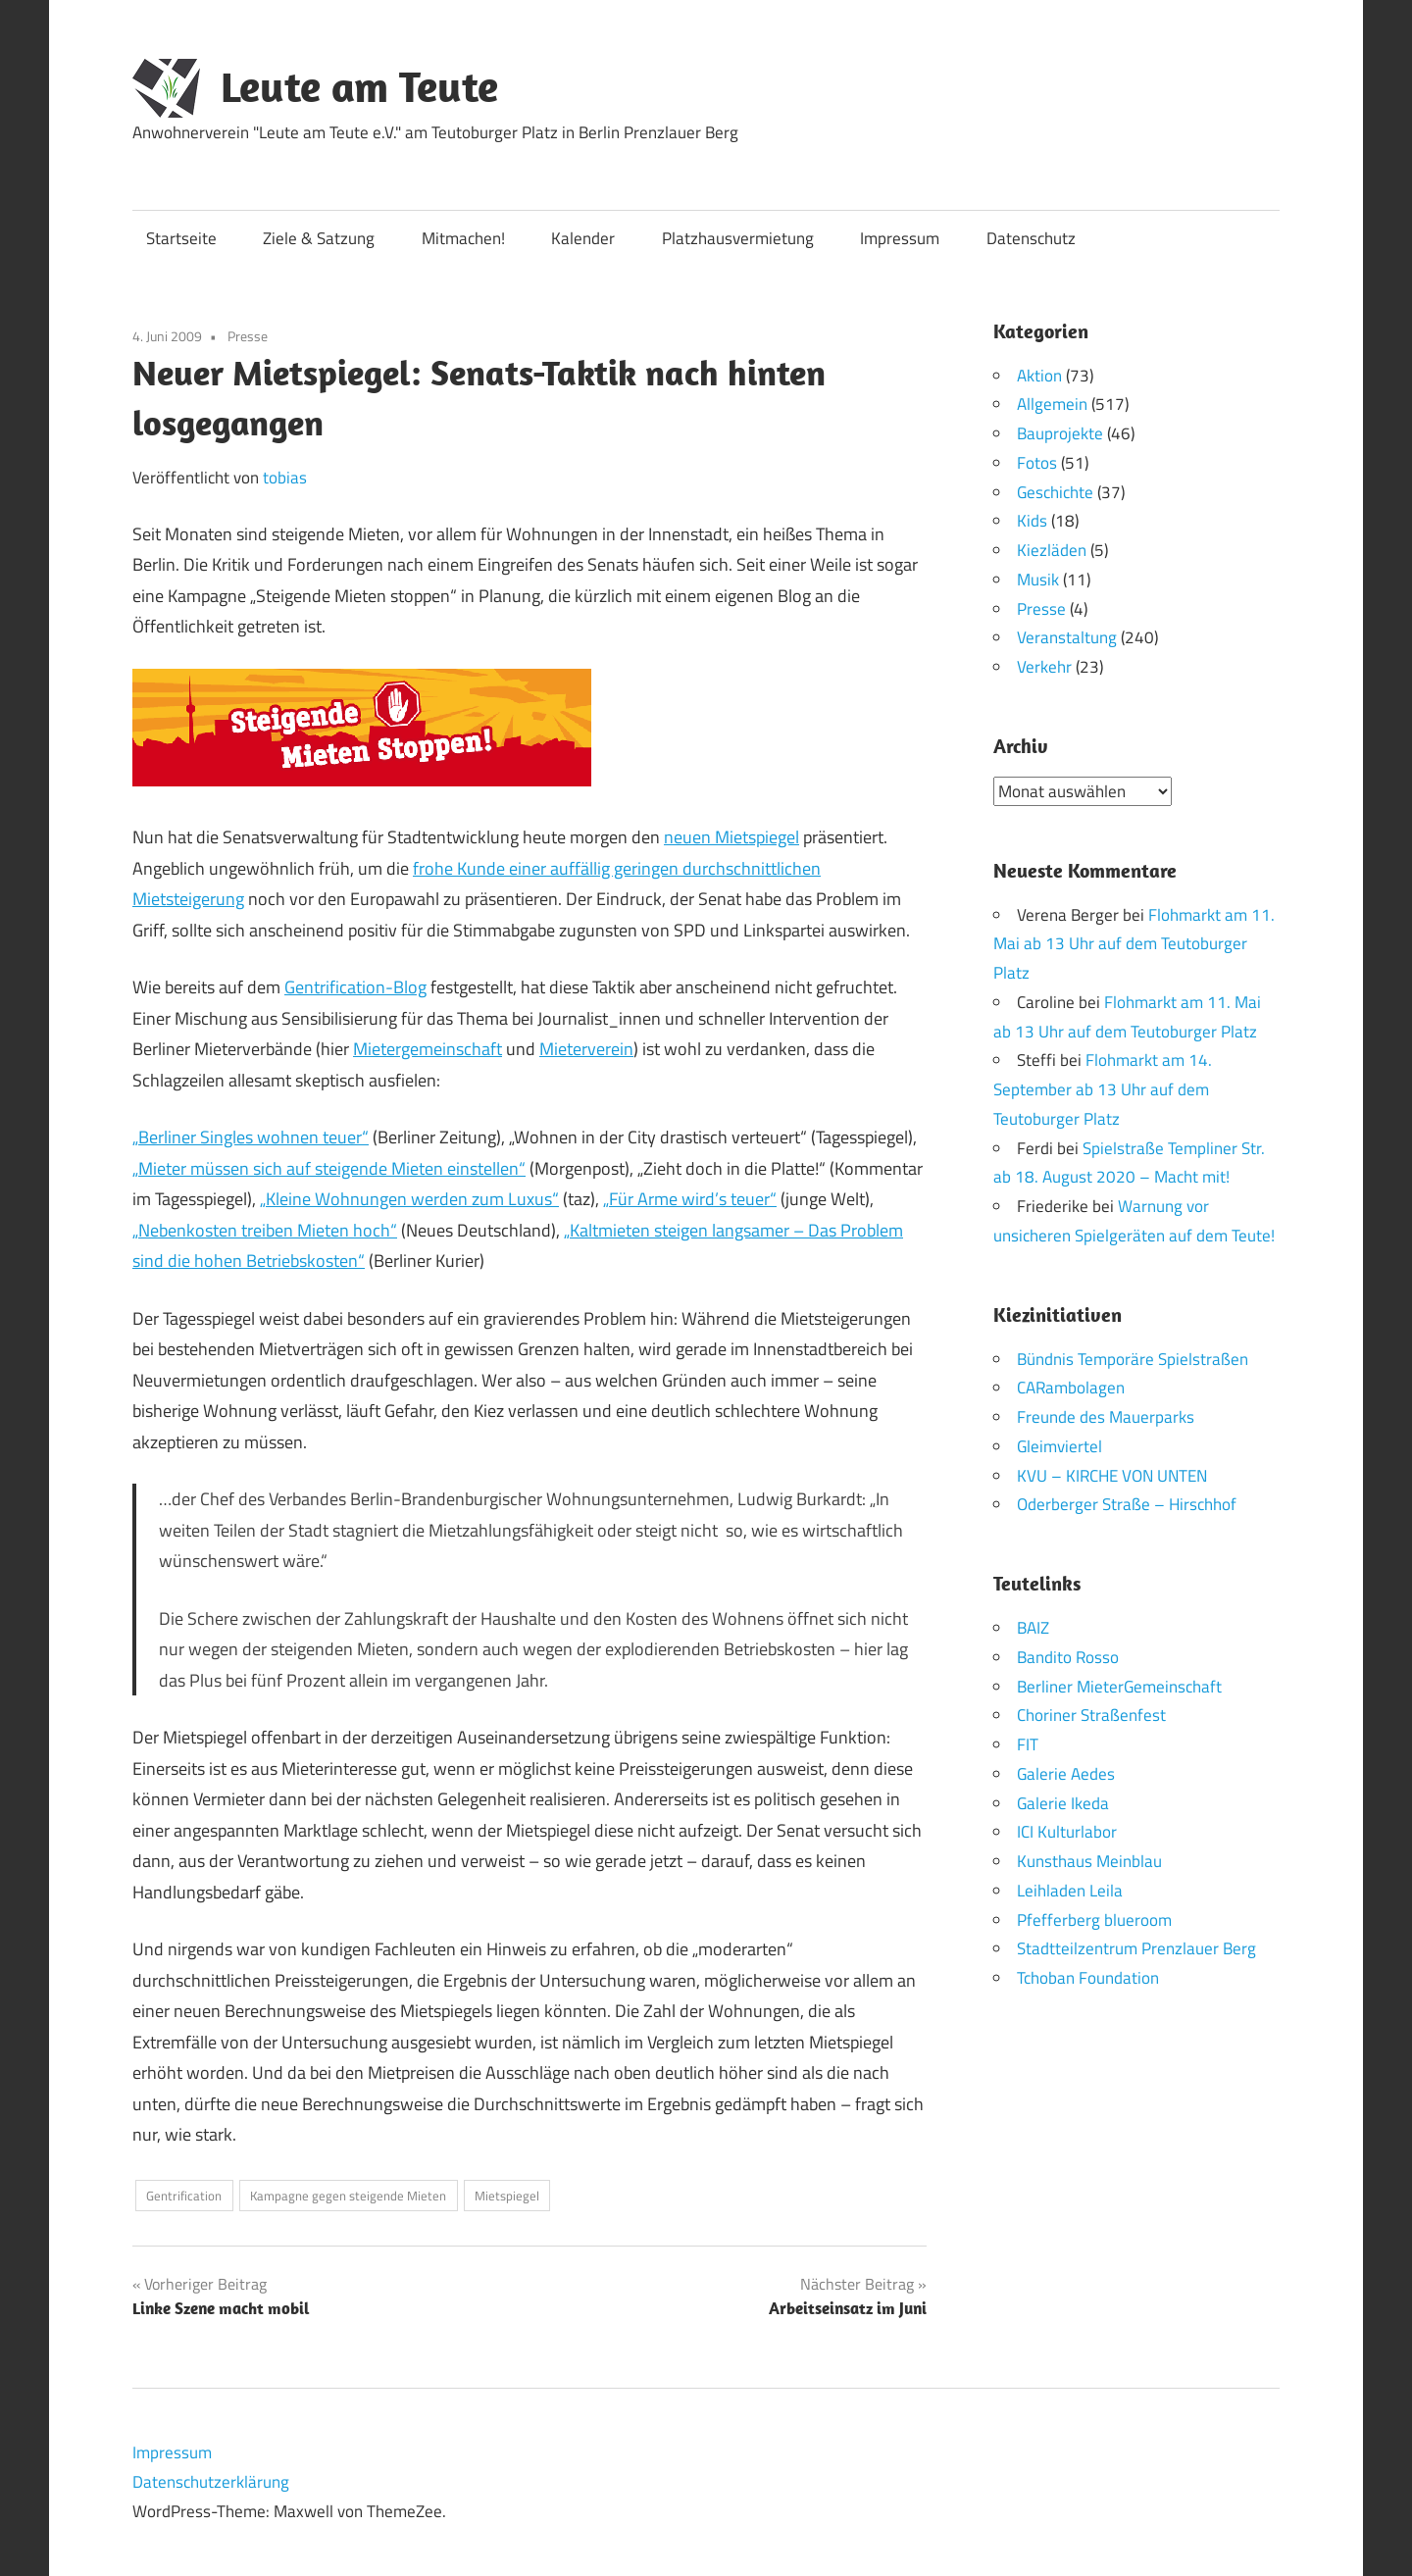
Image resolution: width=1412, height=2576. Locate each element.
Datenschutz (1031, 238)
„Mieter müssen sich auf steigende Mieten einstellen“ (329, 1168)
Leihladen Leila (1070, 1889)
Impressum (899, 238)
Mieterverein (586, 1048)
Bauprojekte (1060, 433)
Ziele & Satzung (319, 238)
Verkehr (1044, 667)
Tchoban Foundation (1088, 1978)
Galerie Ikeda (1063, 1802)
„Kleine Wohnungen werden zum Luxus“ (409, 1199)
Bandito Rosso (1068, 1656)
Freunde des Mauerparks (1105, 1417)
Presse (247, 336)
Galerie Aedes (1066, 1773)
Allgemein (1052, 404)
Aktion (1039, 375)
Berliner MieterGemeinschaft (1119, 1685)
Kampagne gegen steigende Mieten (348, 2195)
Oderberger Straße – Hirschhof (1126, 1504)
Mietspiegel (507, 2195)
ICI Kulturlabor (1067, 1831)
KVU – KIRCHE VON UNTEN (1112, 1475)
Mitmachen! (463, 238)
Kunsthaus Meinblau (1089, 1861)
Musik (1038, 579)
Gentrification (184, 2195)
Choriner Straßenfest (1091, 1715)
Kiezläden (1051, 550)
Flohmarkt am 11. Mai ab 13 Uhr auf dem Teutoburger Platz (1134, 943)
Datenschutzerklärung (210, 2482)
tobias (285, 477)
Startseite (181, 238)
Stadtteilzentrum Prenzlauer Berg (1136, 1948)
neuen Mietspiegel (731, 837)
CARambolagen (1071, 1387)
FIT (1027, 1744)
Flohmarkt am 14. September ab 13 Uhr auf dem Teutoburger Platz (1102, 1089)
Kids (1032, 520)
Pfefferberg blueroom (1094, 1919)
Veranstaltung (1067, 637)
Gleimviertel (1059, 1445)
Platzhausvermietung (738, 238)
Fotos (1037, 463)
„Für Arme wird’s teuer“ (690, 1199)
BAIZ (1033, 1628)
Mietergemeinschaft (427, 1048)
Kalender (583, 238)
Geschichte (1055, 492)
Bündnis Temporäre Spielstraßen (1132, 1358)
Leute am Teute (359, 86)
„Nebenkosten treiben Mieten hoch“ (264, 1230)
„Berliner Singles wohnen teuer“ (250, 1137)
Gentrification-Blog (355, 987)
